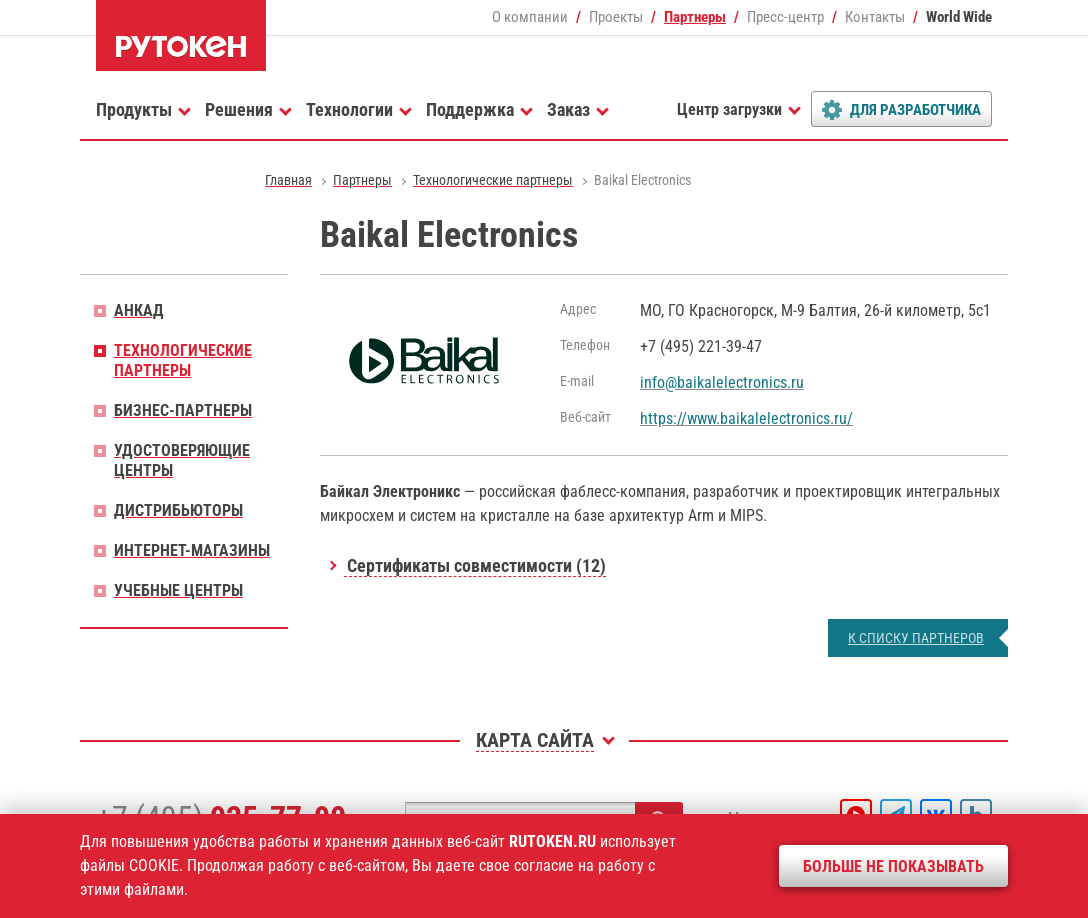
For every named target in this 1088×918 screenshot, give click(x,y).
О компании (530, 17)
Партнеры (695, 17)
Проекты (616, 17)
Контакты (875, 17)
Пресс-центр (785, 17)
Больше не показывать (893, 866)
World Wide (959, 17)
